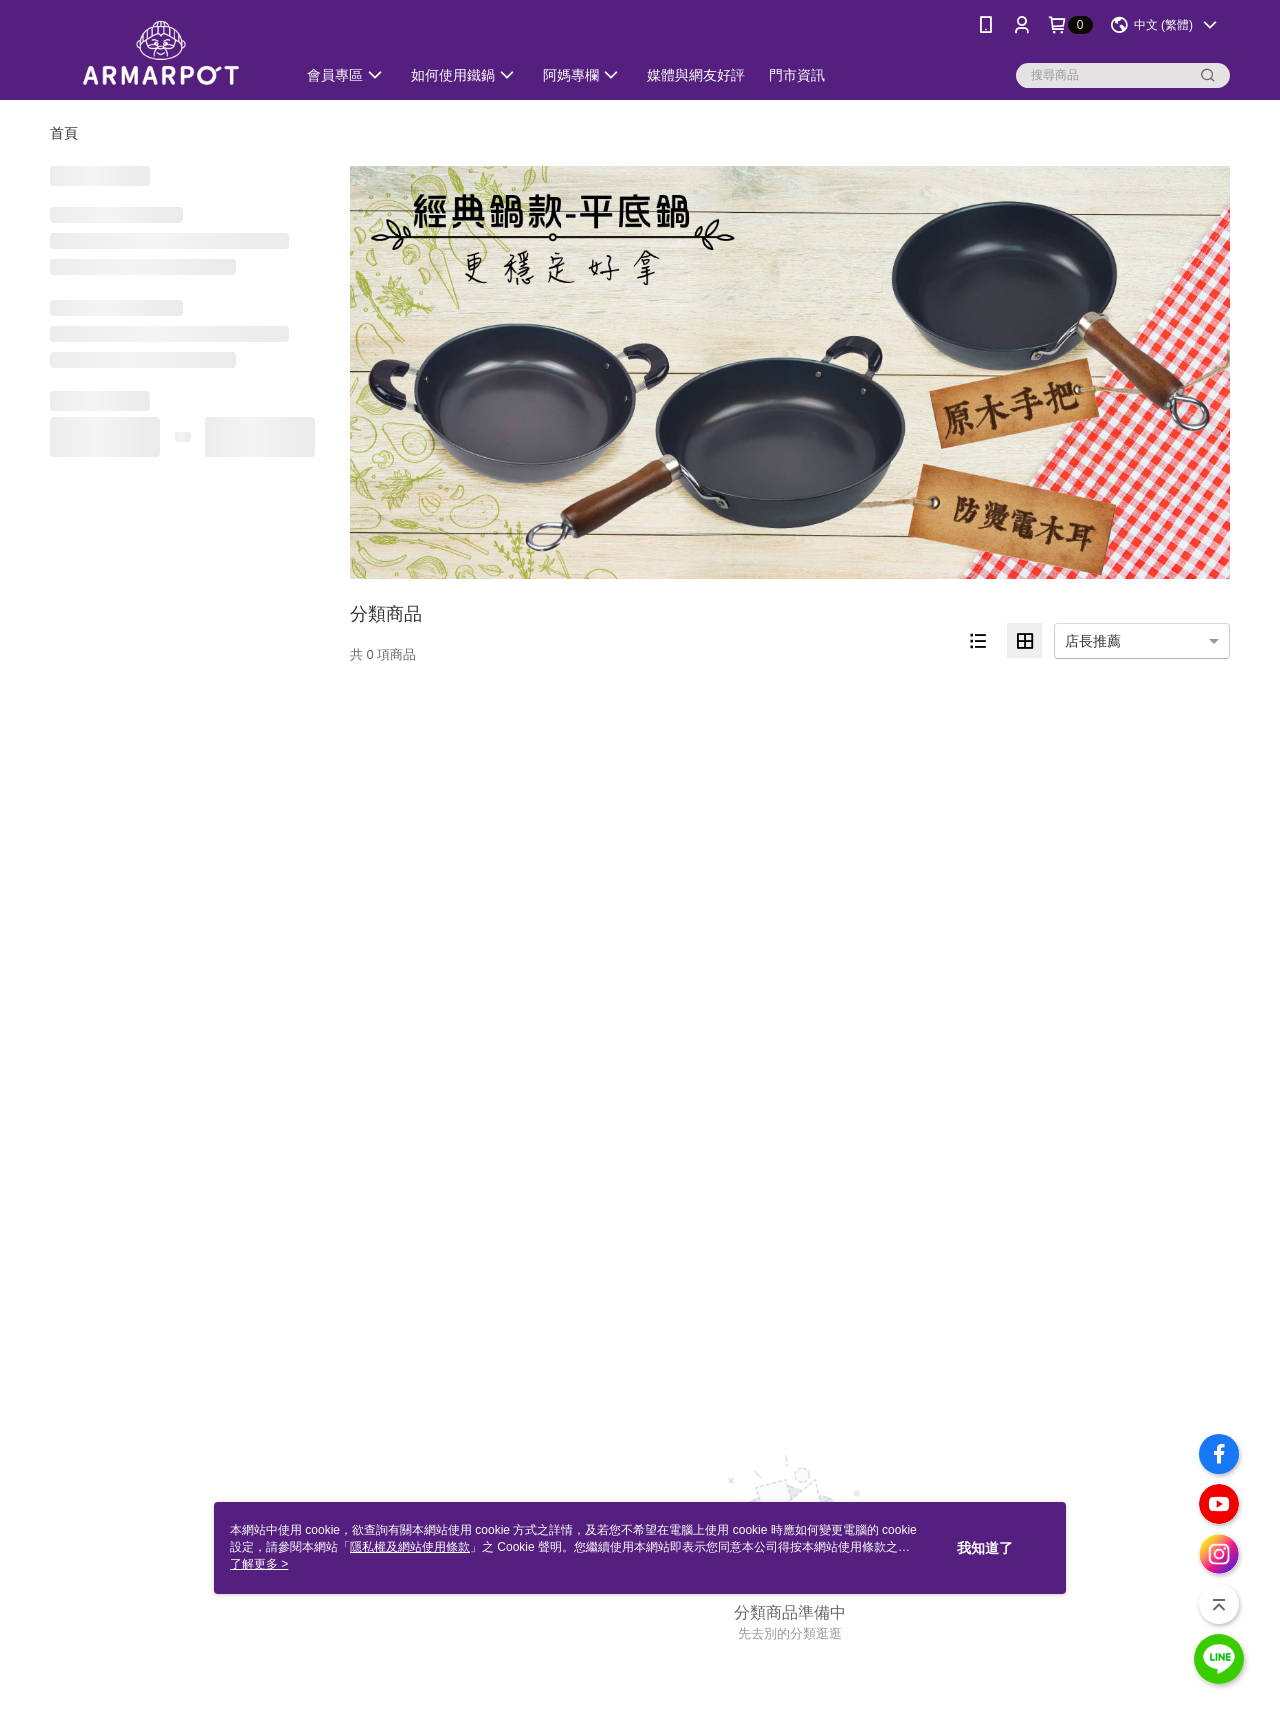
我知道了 (985, 1548)
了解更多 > (259, 1564)
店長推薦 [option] (1093, 641)
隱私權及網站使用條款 (410, 1547)
